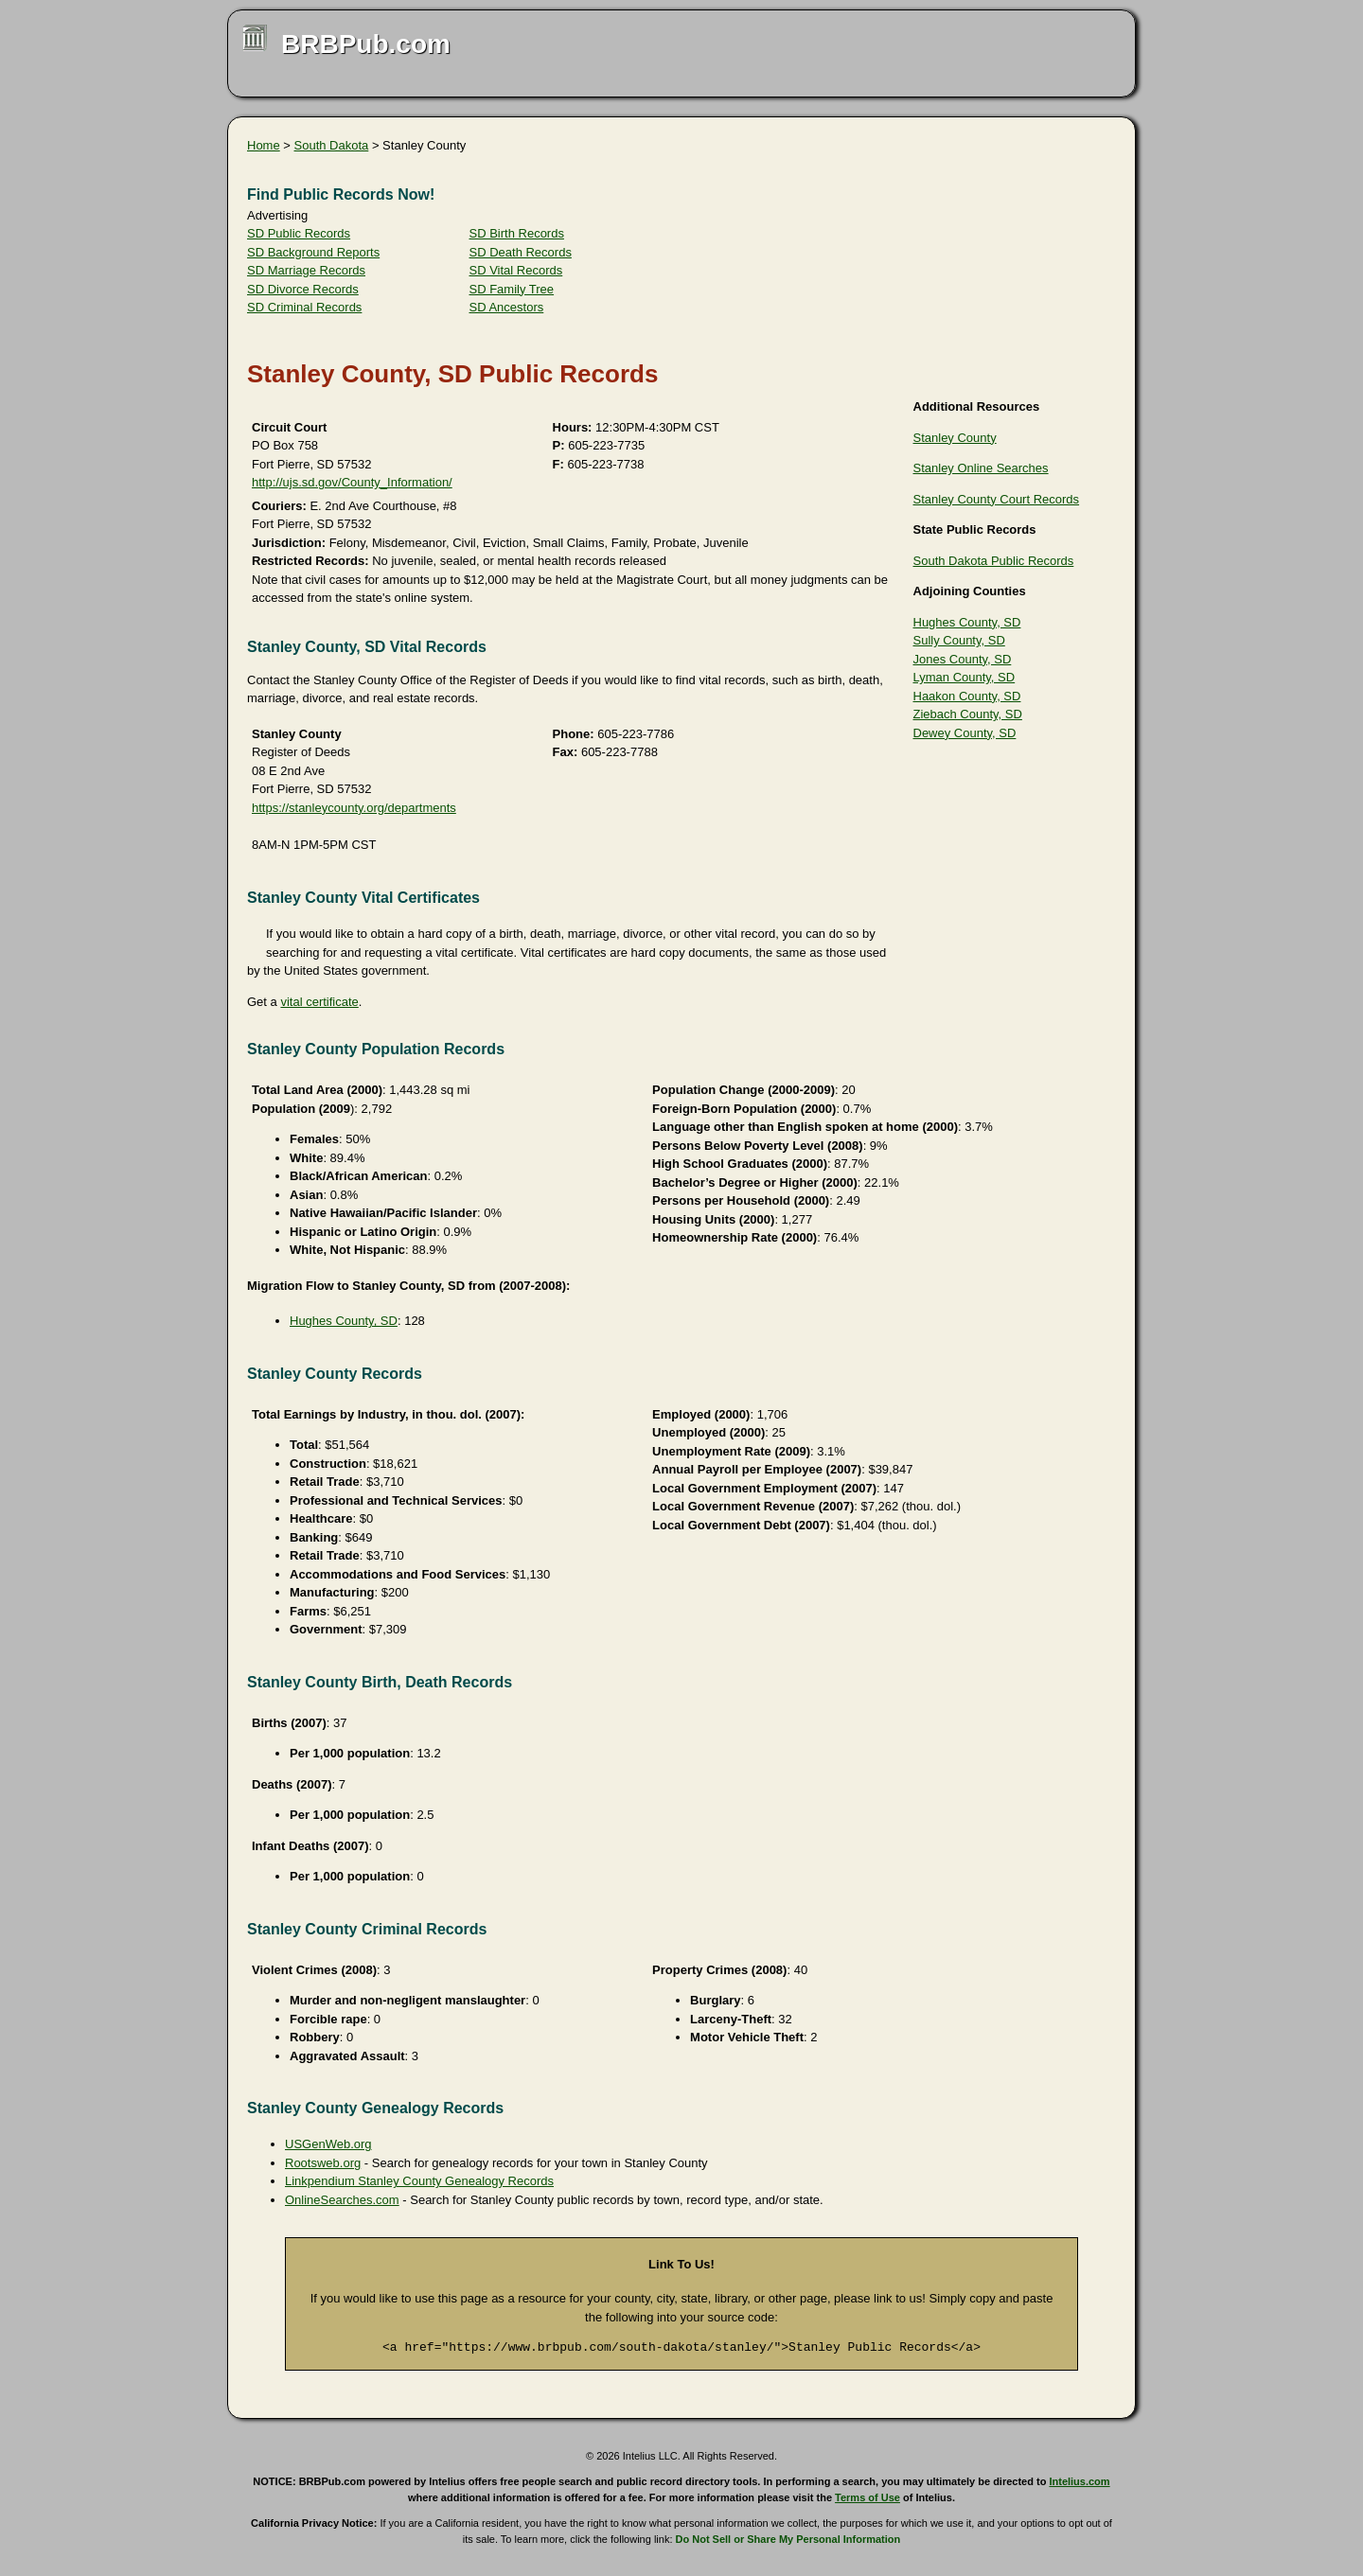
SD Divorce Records (303, 289)
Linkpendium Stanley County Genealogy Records (419, 2181)
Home (263, 145)
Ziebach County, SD (967, 714)
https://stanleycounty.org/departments (354, 808)
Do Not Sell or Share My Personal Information (788, 2539)
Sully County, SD (959, 640)
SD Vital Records (516, 270)
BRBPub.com (366, 44)
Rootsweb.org (323, 2163)
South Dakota (331, 145)
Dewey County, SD (965, 733)
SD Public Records (298, 233)
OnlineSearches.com (342, 2200)
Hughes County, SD (967, 622)
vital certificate (319, 1002)
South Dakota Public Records (993, 561)
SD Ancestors (506, 307)
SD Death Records (520, 252)
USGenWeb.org (328, 2144)
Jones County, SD (962, 659)
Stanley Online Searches (981, 468)
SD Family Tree (512, 289)
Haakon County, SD (967, 696)
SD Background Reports (313, 252)
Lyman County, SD (964, 677)
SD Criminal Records (304, 307)
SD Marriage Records (306, 270)
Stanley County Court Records (996, 499)
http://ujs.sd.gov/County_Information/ (352, 482)
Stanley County (955, 438)
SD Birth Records (516, 233)
